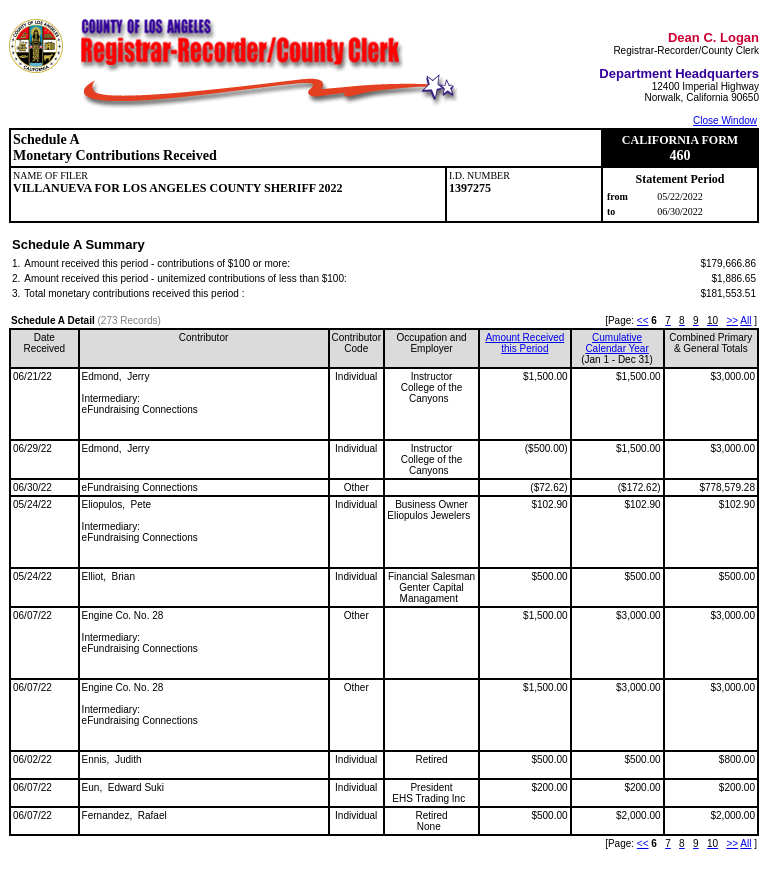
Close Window (725, 120)
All (745, 320)
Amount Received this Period (524, 343)
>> (732, 320)
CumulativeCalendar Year (616, 343)
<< (643, 320)
